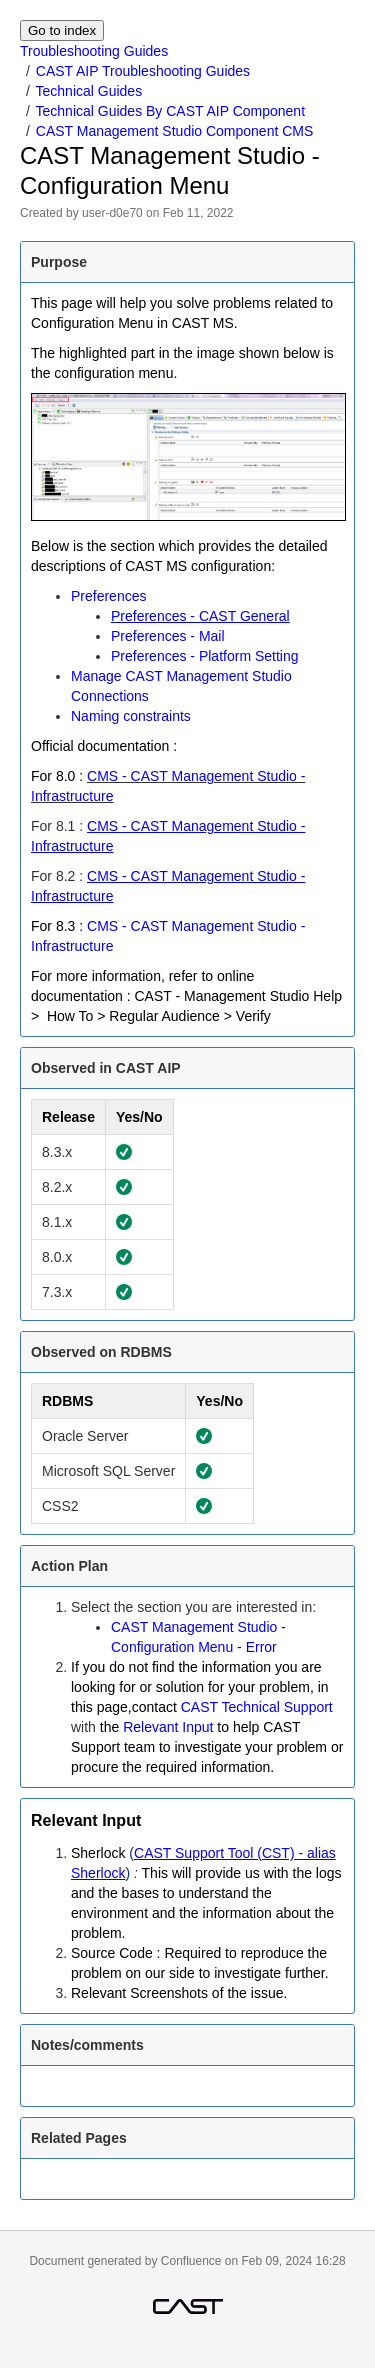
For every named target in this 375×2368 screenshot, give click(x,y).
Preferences (108, 596)
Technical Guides (89, 91)
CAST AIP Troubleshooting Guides (143, 71)
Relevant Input (168, 1727)
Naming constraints (131, 716)
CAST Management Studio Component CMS (175, 131)
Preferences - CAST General (200, 616)
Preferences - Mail (168, 636)
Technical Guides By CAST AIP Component (171, 111)
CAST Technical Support (257, 1707)
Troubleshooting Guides (94, 51)
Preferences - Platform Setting (205, 656)
